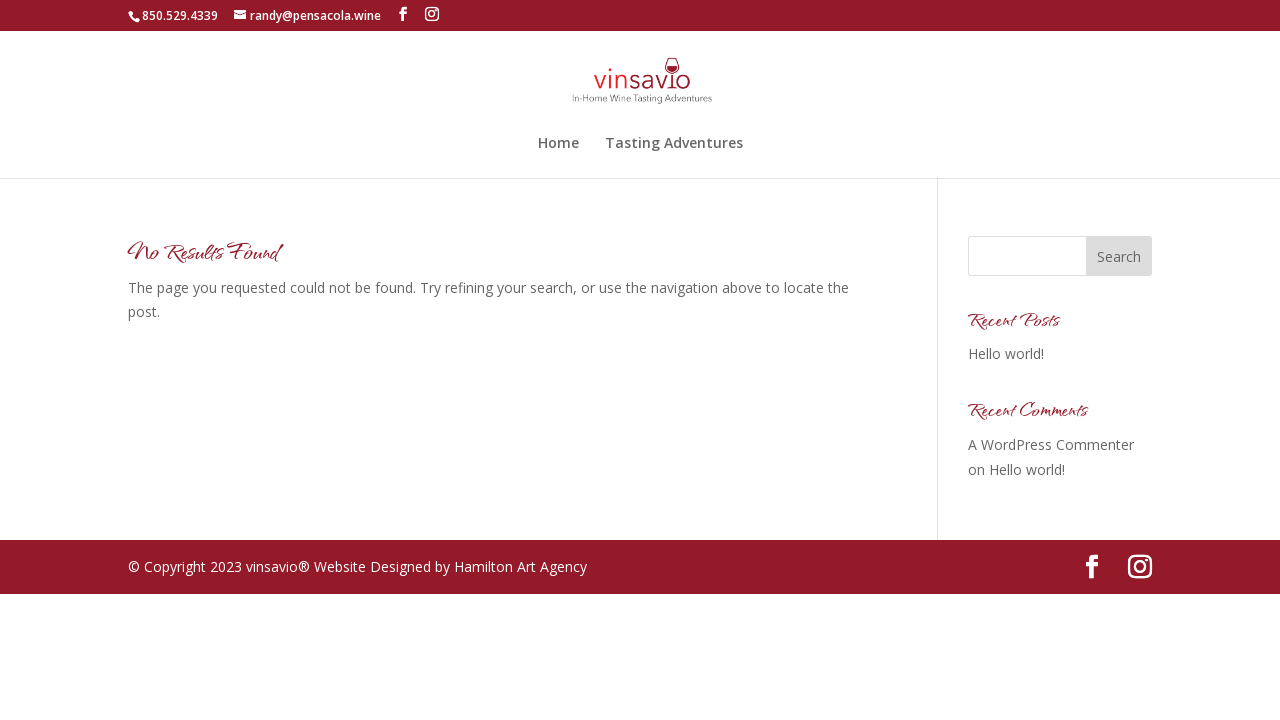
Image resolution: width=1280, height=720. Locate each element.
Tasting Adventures (674, 144)
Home (558, 144)
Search (1119, 256)
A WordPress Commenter (1051, 444)
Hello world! (1006, 353)
